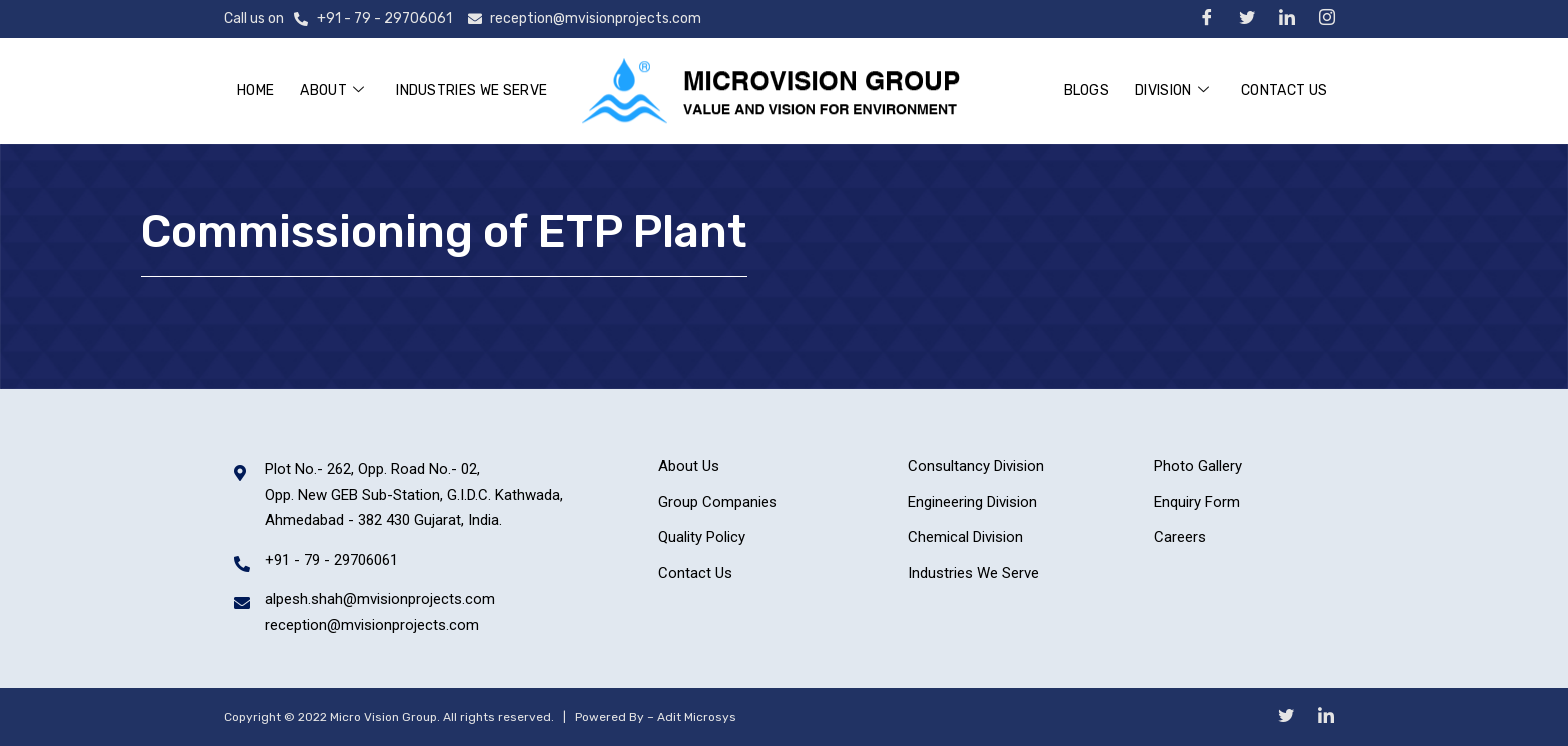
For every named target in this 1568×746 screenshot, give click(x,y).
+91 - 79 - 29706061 (384, 18)
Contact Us (1284, 90)
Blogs (1087, 90)
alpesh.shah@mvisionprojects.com (380, 599)
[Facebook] (1206, 20)
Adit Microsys (696, 717)
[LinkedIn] (1286, 20)
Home (255, 90)
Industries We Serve (471, 90)
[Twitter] (1246, 20)
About (332, 91)
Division (1172, 91)
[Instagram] (1326, 20)
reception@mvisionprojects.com (595, 18)
